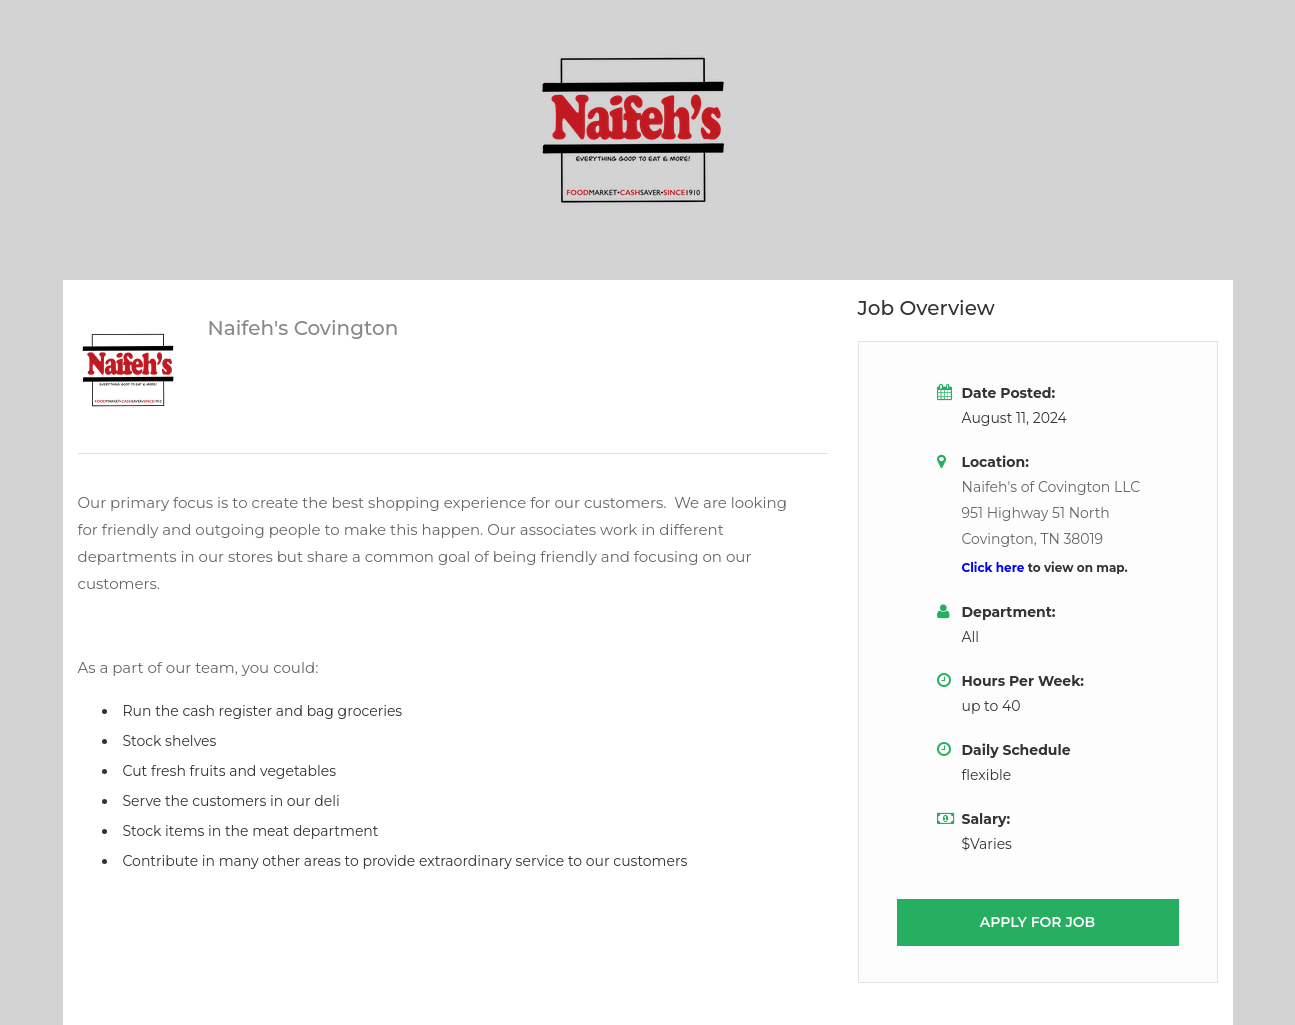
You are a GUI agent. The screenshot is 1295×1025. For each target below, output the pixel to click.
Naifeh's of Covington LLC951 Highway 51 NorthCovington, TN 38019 (1051, 513)
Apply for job (1038, 922)
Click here (995, 567)
